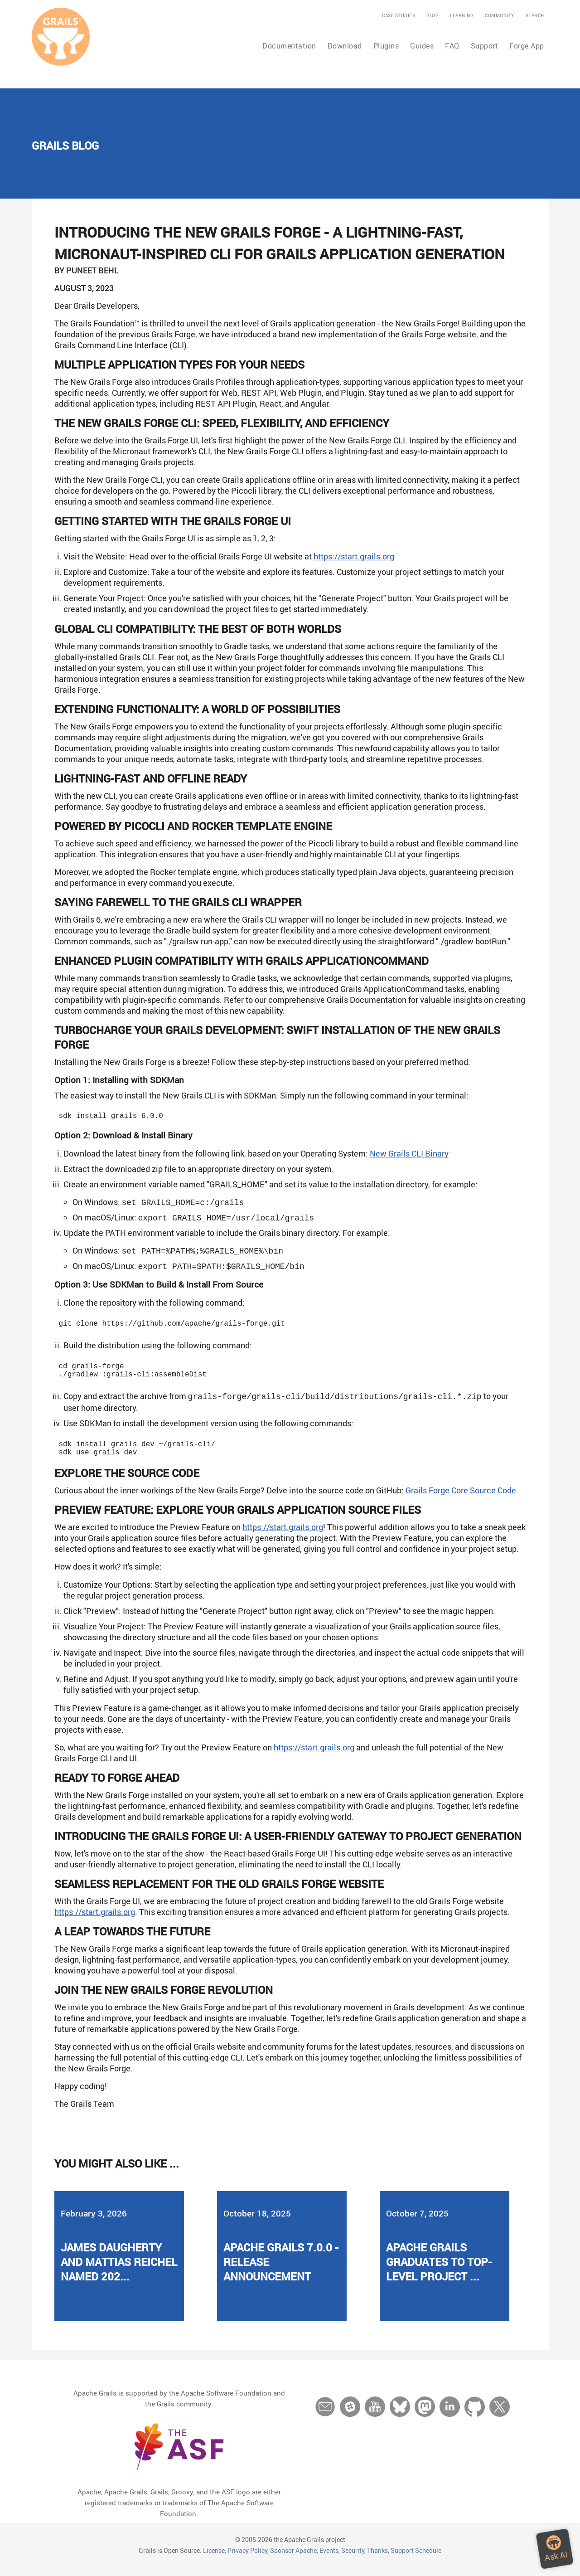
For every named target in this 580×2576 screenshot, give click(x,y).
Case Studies (398, 15)
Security (352, 2560)
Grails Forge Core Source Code (461, 1500)
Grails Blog (65, 145)
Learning (462, 15)
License (214, 2560)
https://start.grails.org (354, 556)
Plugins (386, 46)
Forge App (526, 46)
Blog (432, 15)
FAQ (452, 46)
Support (484, 46)
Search (535, 15)
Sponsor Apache (293, 2560)
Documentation (289, 46)
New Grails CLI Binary (409, 1155)
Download (345, 46)
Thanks (377, 2560)
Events (328, 2560)
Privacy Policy (247, 2560)
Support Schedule (416, 2560)
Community (499, 15)
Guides (422, 46)
